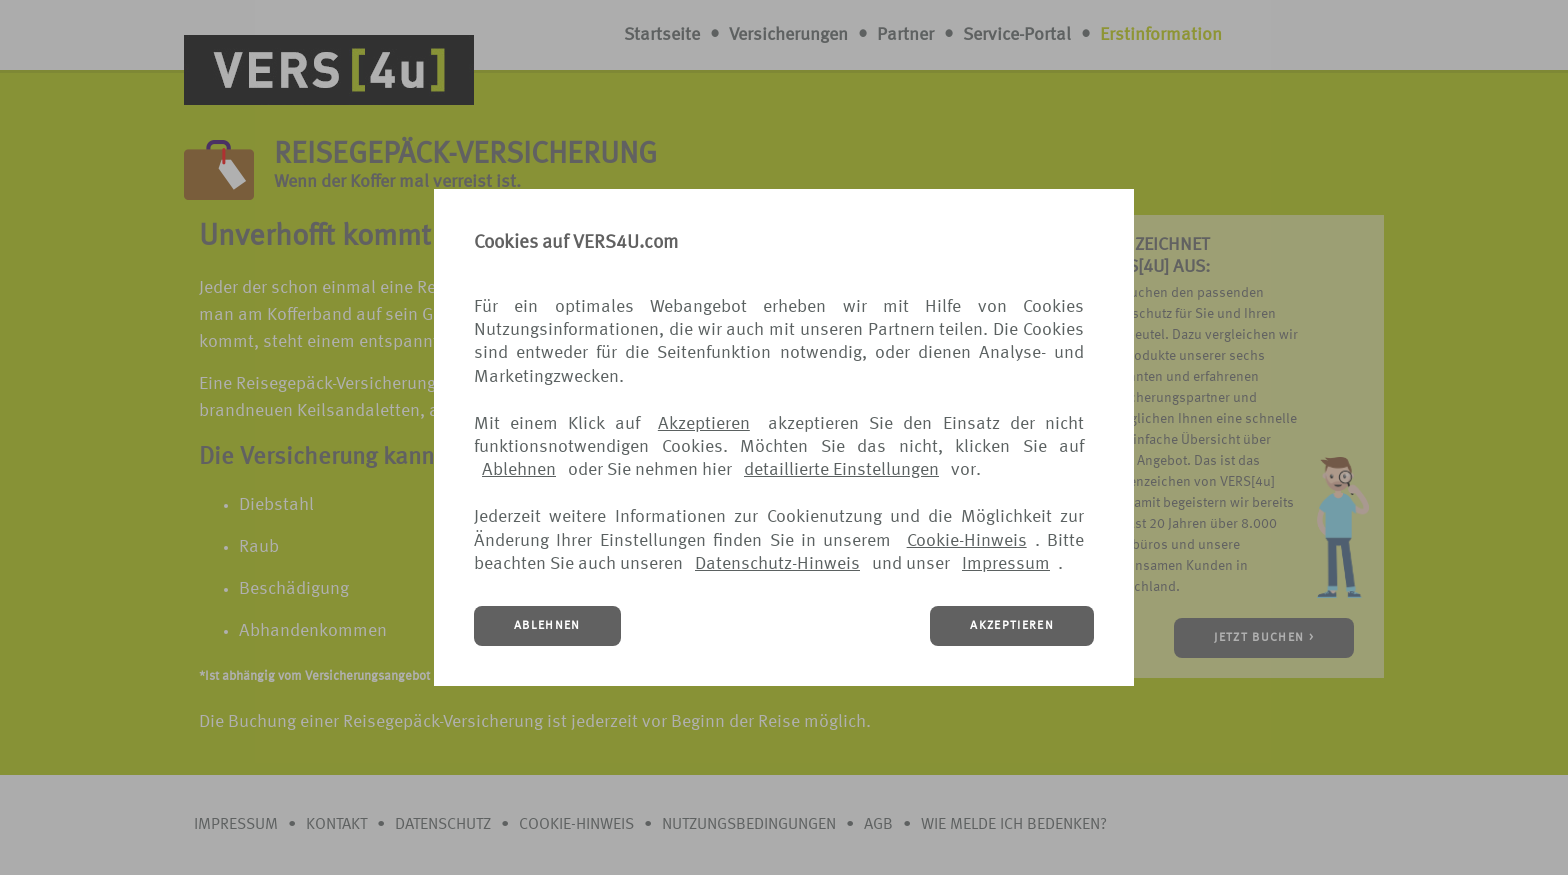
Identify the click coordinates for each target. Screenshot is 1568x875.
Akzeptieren (704, 424)
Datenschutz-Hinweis (777, 564)
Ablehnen (519, 470)
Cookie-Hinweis (967, 541)
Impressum (1006, 564)
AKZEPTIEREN (1012, 626)
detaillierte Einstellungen (841, 470)
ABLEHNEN (547, 626)
